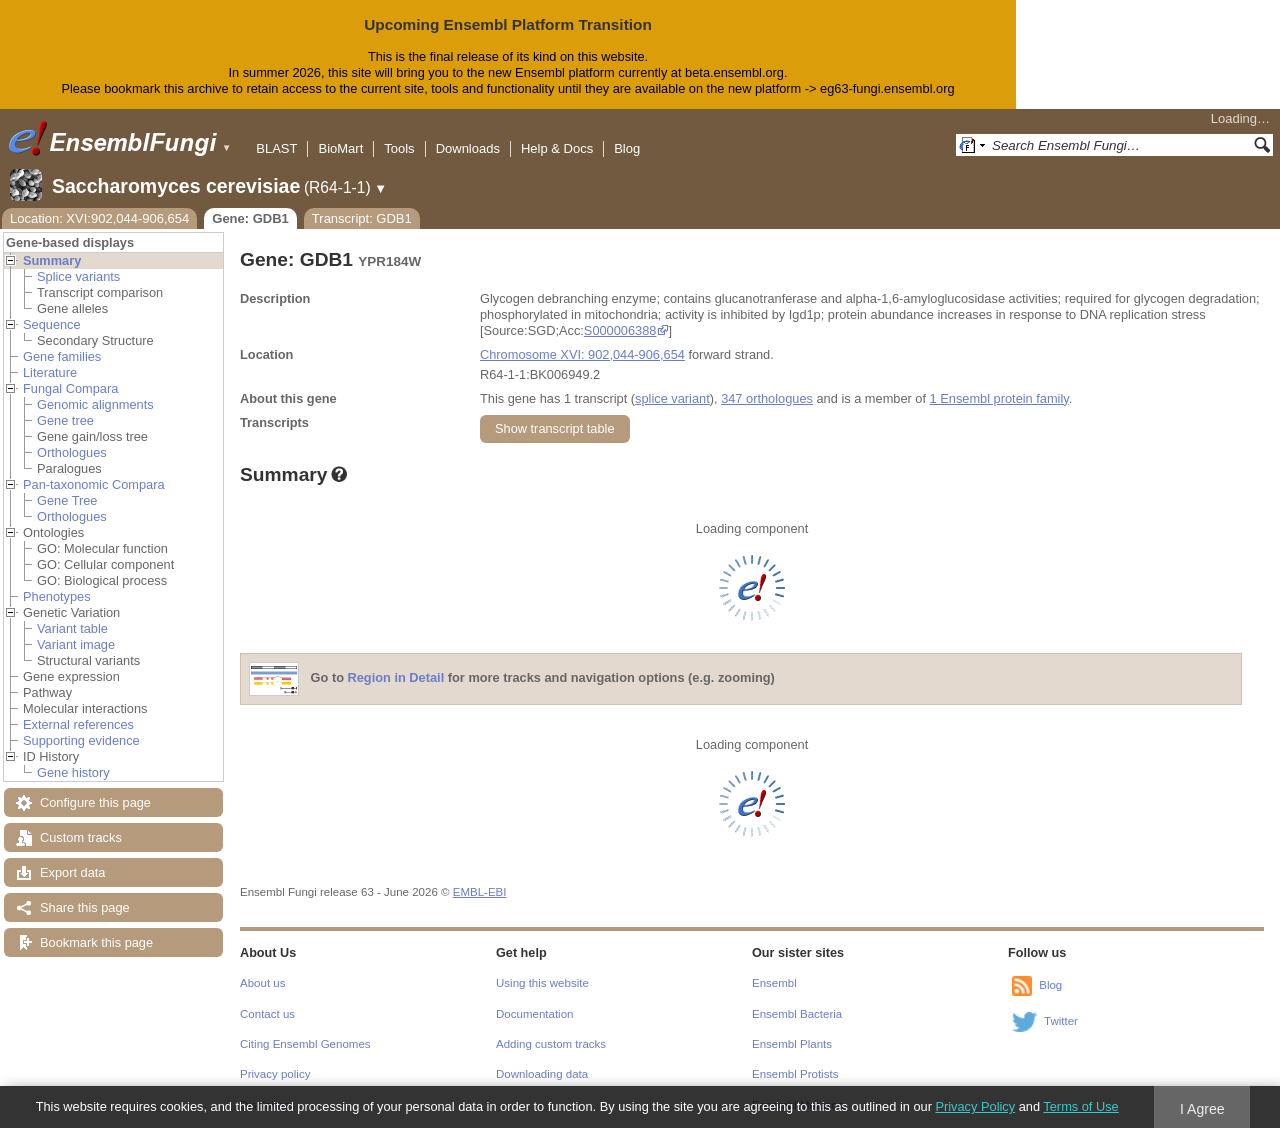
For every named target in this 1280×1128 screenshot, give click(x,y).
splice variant (672, 398)
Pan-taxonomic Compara (94, 484)
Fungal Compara (70, 388)
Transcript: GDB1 (362, 218)
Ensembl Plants (792, 1044)
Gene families (62, 356)
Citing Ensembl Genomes (305, 1044)
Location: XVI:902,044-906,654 (99, 218)
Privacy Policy (975, 1106)
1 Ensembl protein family (999, 398)
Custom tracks (81, 837)
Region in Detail (396, 677)
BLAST (276, 148)
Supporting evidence (81, 740)
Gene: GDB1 (250, 218)
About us (262, 983)
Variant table (72, 628)
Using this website (542, 983)
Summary (52, 260)
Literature (50, 372)
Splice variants (78, 276)
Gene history (73, 772)
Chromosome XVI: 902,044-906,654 (582, 354)
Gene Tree (67, 500)
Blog (627, 148)
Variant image (76, 644)
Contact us (267, 1014)
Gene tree (65, 420)
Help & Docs (557, 148)
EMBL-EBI (480, 892)
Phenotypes (57, 596)
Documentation (534, 1014)
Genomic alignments (95, 404)
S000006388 (620, 330)
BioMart (340, 148)
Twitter (1061, 1021)
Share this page (85, 907)
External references (78, 724)
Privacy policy (275, 1074)
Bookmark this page (96, 942)
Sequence (52, 324)
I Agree (1202, 1109)
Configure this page (95, 802)
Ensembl (774, 983)
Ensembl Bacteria (797, 1014)
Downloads (468, 148)
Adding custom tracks (551, 1044)
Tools (399, 148)
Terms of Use (1080, 1106)
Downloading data (542, 1074)
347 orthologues (767, 398)
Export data (72, 872)
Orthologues (72, 452)
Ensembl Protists (795, 1074)
